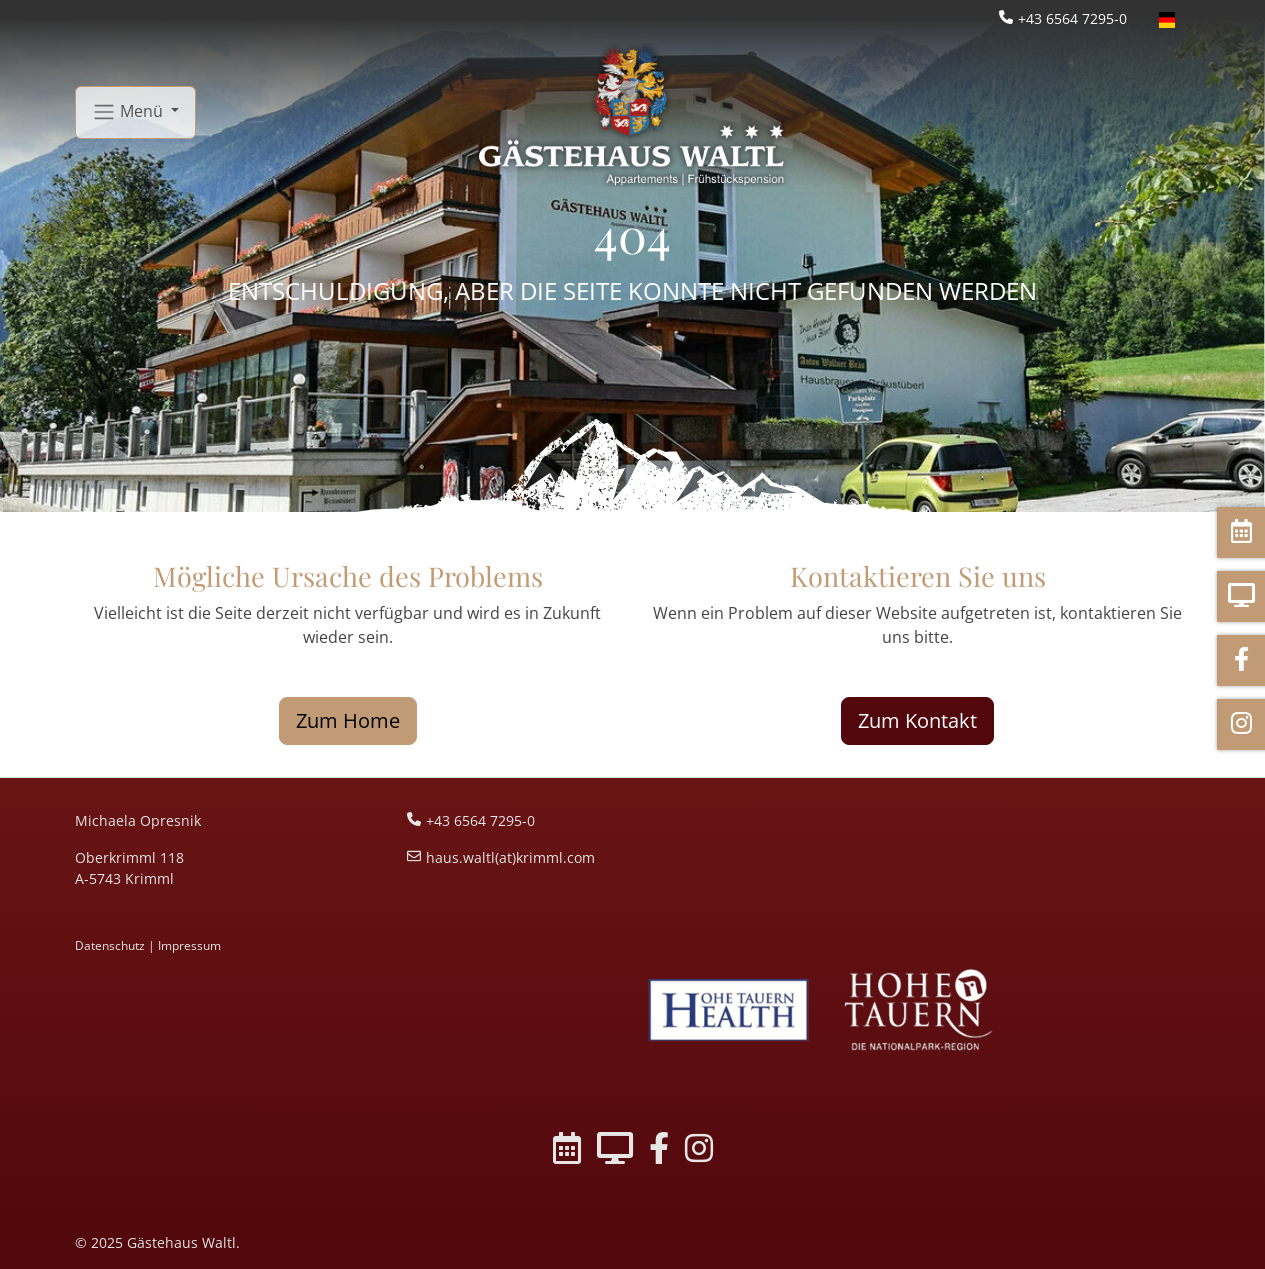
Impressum (189, 945)
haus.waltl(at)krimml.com (510, 857)
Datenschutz (110, 945)
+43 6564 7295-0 (1072, 18)
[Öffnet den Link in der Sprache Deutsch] (1167, 18)
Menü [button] (129, 112)
